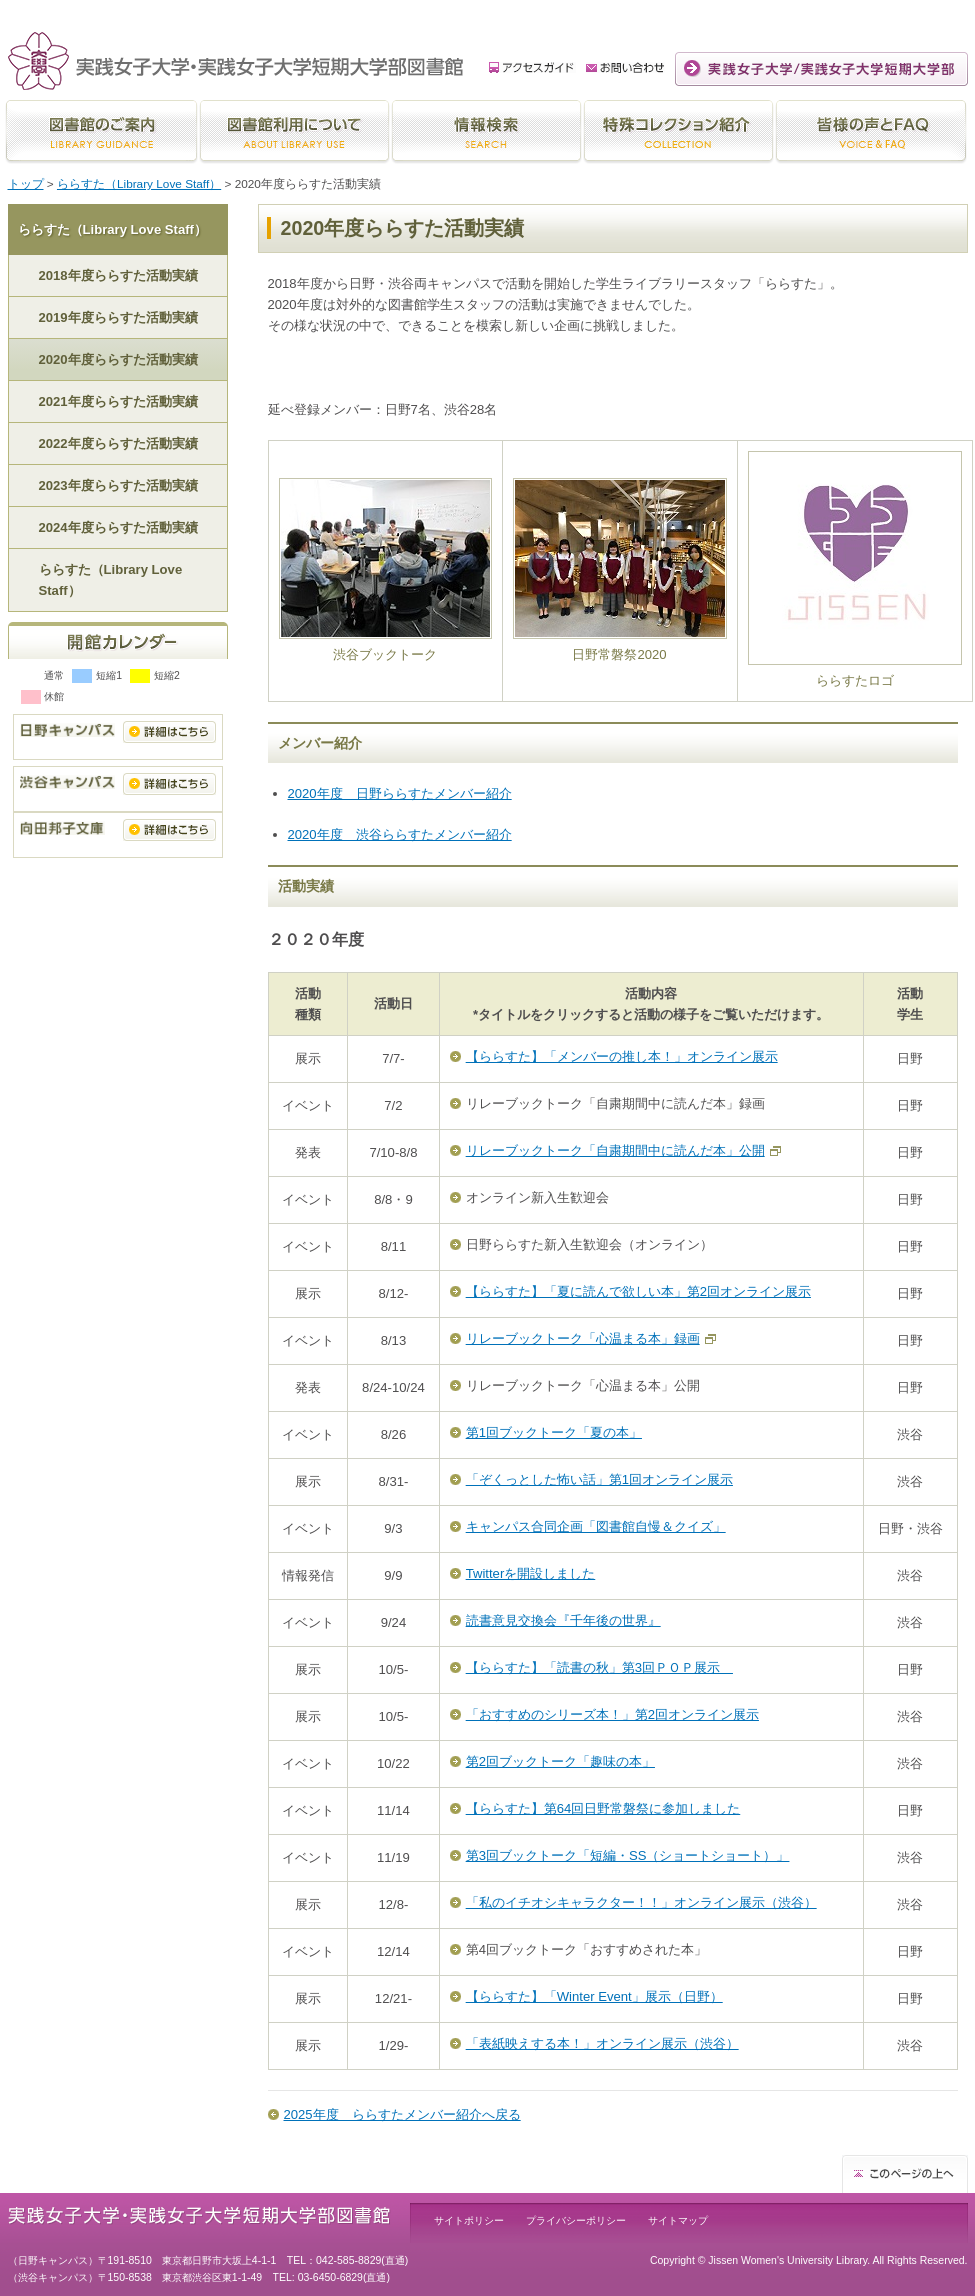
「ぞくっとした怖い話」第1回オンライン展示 (599, 1479)
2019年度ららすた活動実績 (118, 317)
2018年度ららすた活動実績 (118, 275)
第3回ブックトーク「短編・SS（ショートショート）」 (628, 1855)
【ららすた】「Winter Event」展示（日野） (594, 1996)
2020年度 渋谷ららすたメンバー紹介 (400, 834)
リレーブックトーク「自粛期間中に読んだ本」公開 (615, 1150)
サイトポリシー (469, 2220)
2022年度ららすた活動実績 (118, 443)
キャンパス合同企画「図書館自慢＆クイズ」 (596, 1526)
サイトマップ (678, 2220)
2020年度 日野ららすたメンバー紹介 (400, 793)
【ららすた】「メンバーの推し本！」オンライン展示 (622, 1056)
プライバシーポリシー (576, 2220)
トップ (26, 184)
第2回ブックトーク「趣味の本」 (560, 1761)
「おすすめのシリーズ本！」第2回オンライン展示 (612, 1714)
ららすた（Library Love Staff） (139, 184)
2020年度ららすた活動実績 (118, 359)
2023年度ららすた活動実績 (118, 485)
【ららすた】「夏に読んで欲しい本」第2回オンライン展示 (638, 1291)
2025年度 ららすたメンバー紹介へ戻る (402, 2114)
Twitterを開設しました (531, 1573)
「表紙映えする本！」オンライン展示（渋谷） (602, 2043)
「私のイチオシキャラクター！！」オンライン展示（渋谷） (641, 1902)
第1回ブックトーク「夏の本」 (554, 1432)
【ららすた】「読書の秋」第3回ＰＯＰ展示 (599, 1667)
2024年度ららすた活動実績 (118, 527)
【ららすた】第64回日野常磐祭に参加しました (603, 1808)
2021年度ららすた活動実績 (118, 401)
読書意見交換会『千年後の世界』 (563, 1620)
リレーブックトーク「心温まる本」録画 (583, 1338)
